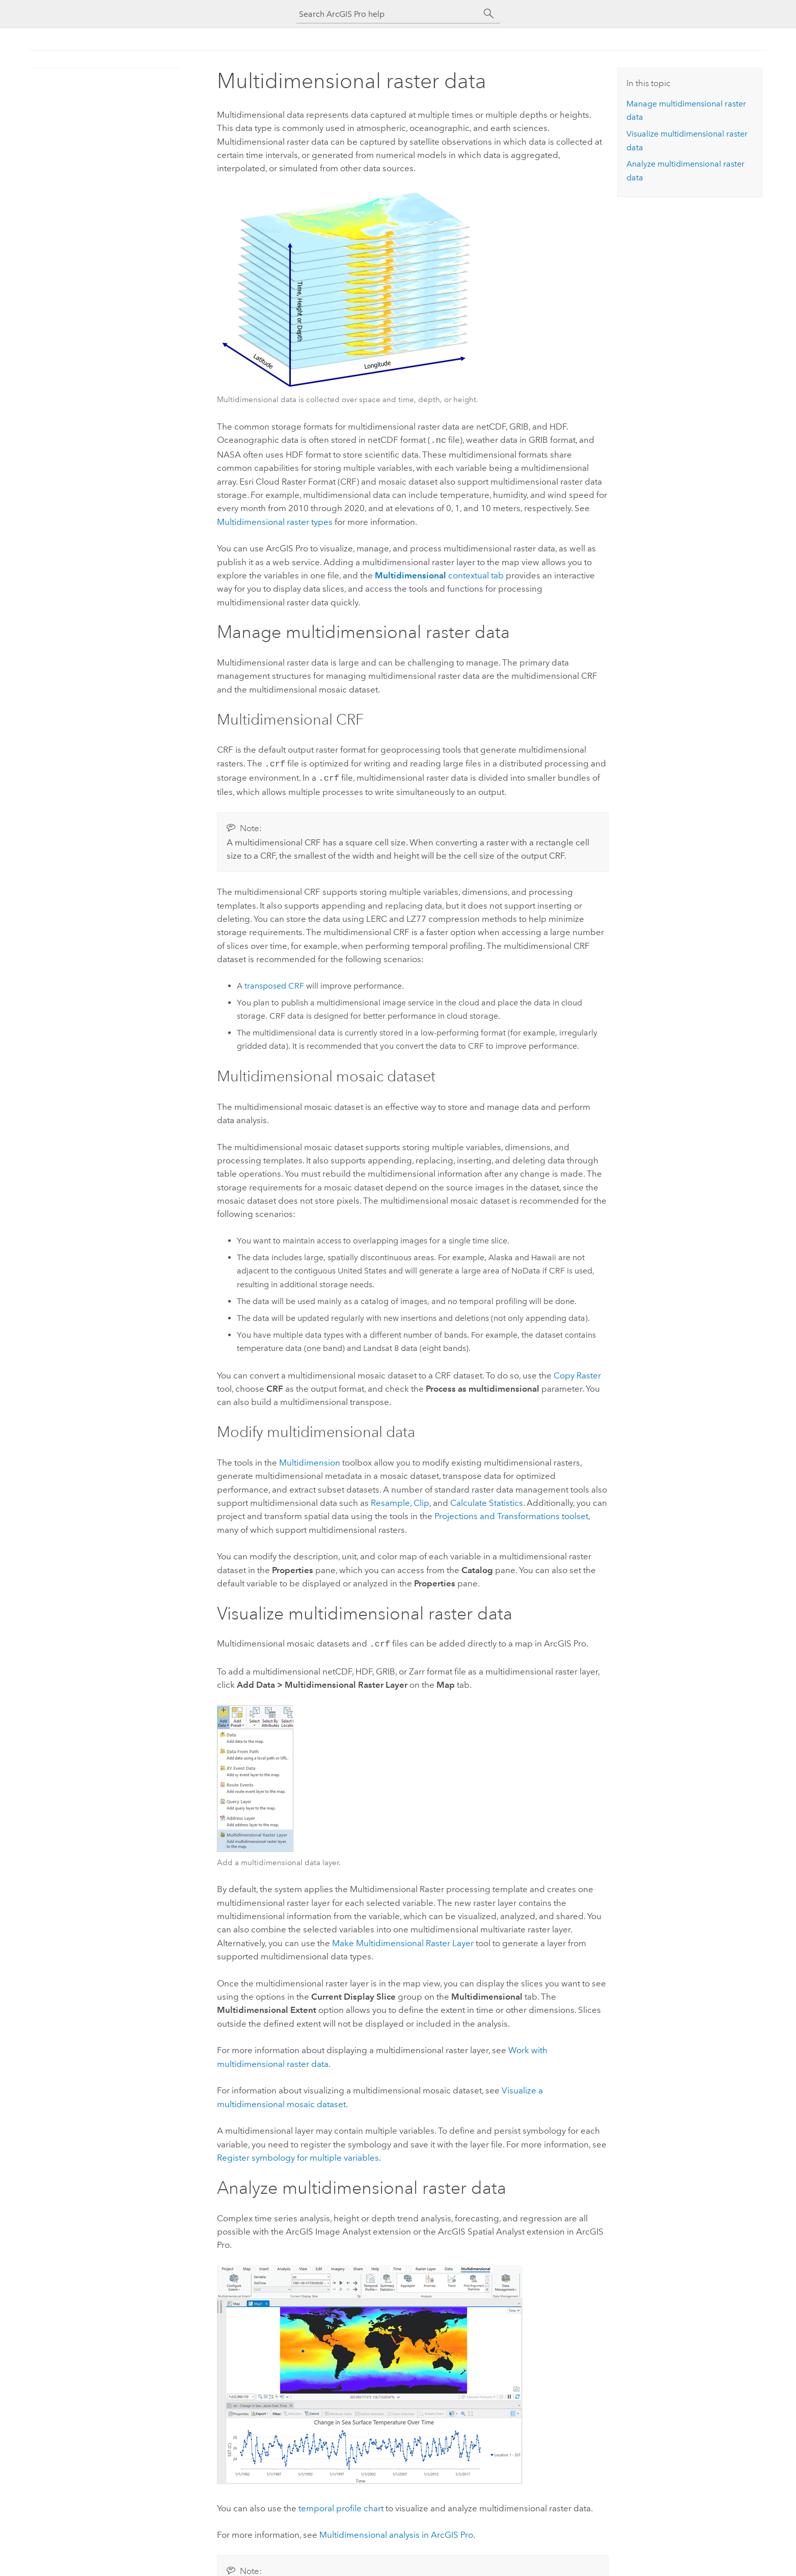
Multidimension (309, 1459)
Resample (390, 1500)
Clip (421, 1500)
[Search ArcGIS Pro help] (388, 14)
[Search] (489, 14)
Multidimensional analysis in (396, 2531)
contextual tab (439, 574)
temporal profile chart (340, 2504)
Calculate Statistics (486, 1500)
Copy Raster (577, 1372)
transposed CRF (274, 983)
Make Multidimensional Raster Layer (403, 1939)
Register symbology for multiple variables (298, 2153)
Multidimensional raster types (275, 521)
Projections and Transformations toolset (511, 1513)
